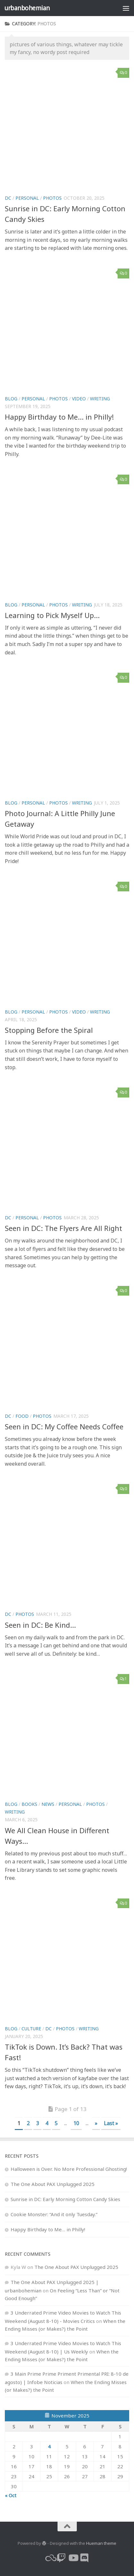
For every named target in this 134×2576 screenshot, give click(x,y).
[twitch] (61, 2557)
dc (8, 198)
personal (27, 198)
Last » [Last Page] (111, 2123)
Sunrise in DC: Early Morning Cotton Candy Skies (65, 2199)
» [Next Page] (96, 2123)
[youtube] (72, 2557)
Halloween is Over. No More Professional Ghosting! (69, 2169)
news (47, 1804)
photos (52, 198)
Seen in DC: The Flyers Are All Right (63, 1228)
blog (11, 399)
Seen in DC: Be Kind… (40, 1625)
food (22, 1416)
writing (100, 399)
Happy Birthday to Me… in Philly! (59, 417)
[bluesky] (49, 2557)
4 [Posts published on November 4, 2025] (49, 2446)
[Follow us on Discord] (84, 2557)
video (79, 399)
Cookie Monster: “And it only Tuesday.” (54, 2214)
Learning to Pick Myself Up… (52, 615)
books (29, 1804)
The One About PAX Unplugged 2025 (52, 2184)
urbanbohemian (27, 8)
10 (76, 2123)
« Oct (10, 2495)
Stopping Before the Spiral (49, 1030)
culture (31, 2028)
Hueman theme (101, 2543)
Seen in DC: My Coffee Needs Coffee (64, 1426)
